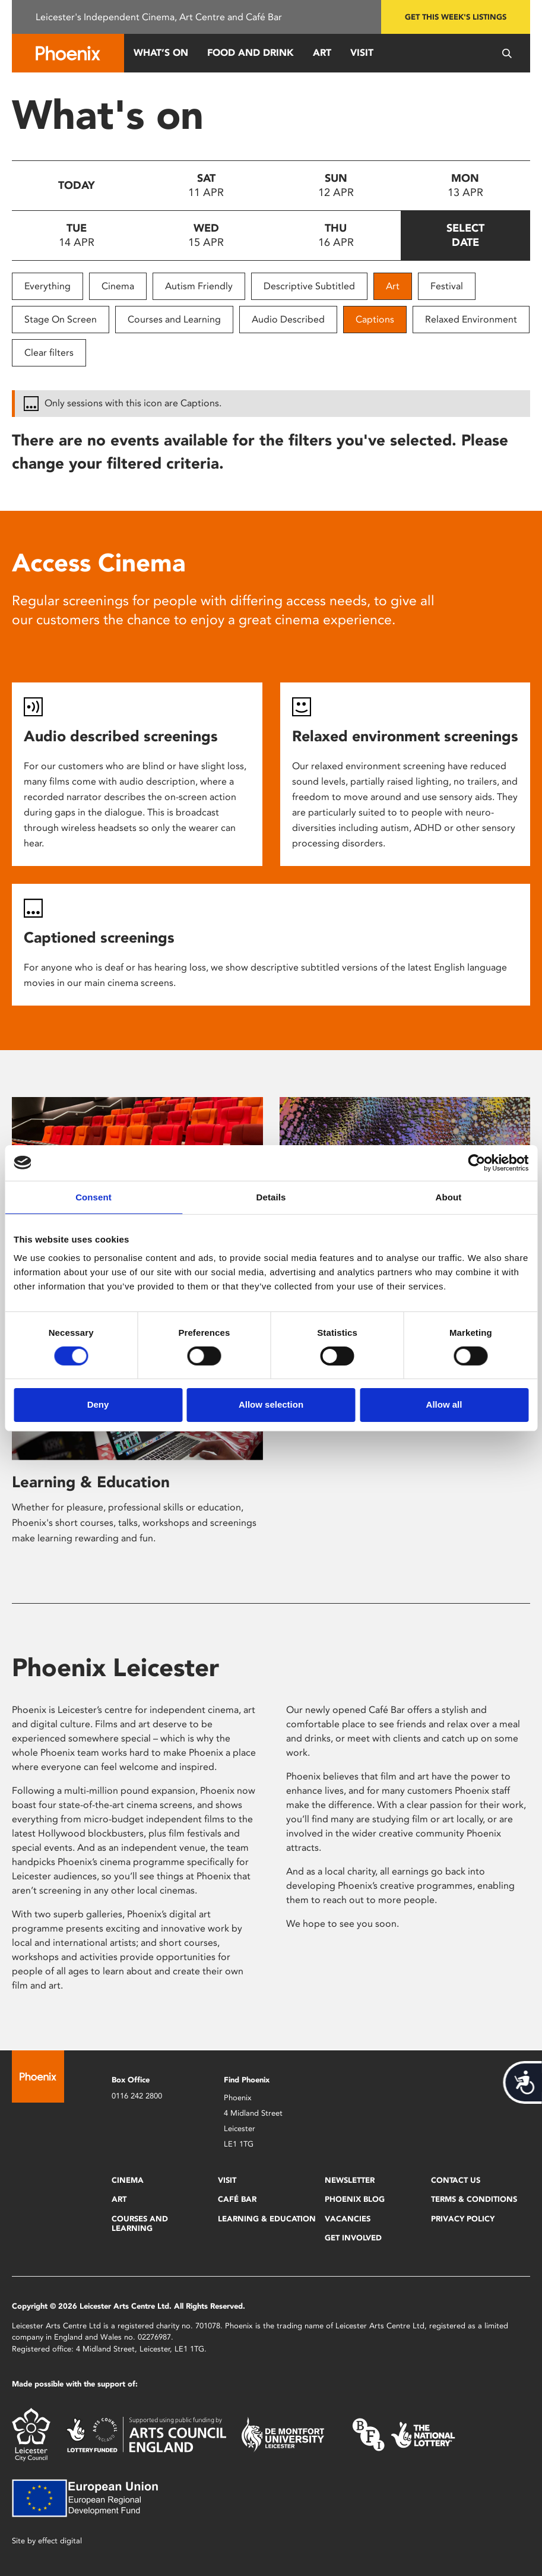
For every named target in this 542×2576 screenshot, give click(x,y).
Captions (375, 319)
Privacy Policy (463, 2218)
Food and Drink (250, 52)
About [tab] (449, 1196)
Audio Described (288, 319)
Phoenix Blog (355, 2199)
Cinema (118, 286)
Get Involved (353, 2237)
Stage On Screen (60, 319)
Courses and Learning (174, 319)
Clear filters (49, 352)
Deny (98, 1404)
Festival (446, 286)
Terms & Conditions (474, 2199)
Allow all (444, 1404)
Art (322, 52)
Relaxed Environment (471, 319)
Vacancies (347, 2218)
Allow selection (271, 1404)
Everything (47, 286)
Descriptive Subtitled (309, 286)
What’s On (161, 52)
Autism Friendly (199, 286)
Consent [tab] (93, 1196)
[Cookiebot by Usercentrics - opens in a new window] (476, 1162)
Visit (361, 52)
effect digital (60, 2540)
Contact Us (455, 2180)
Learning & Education (91, 1481)
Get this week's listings (455, 16)
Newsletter (350, 2180)
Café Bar (237, 2199)
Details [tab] (271, 1196)
